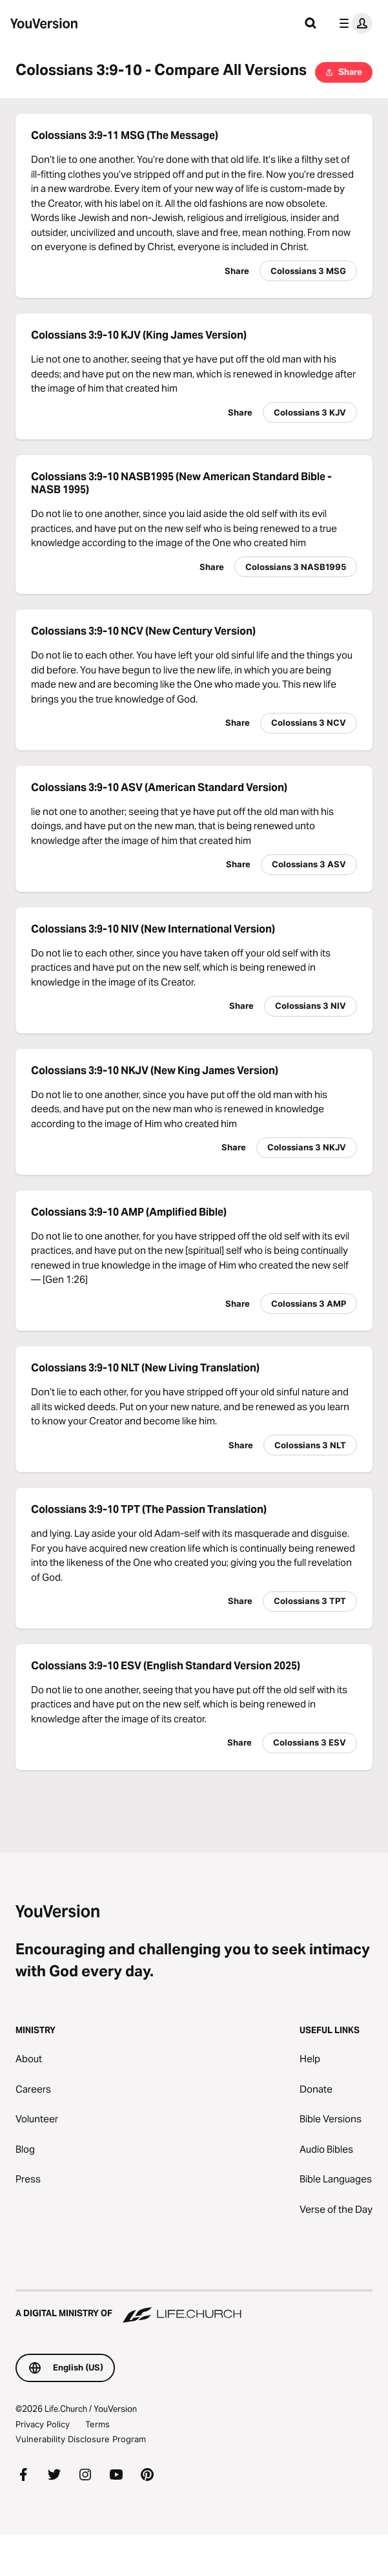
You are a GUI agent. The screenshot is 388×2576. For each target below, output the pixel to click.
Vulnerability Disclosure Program (80, 2439)
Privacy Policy (42, 2424)
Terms (97, 2424)
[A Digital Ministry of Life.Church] (194, 2307)
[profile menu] (353, 23)
